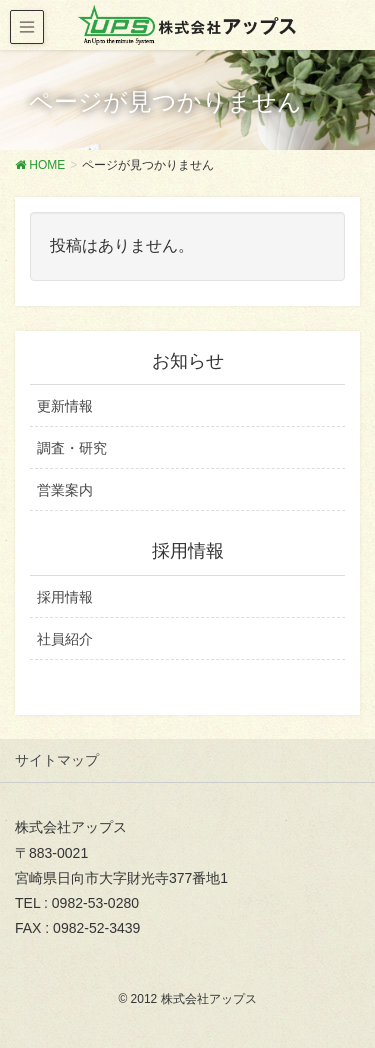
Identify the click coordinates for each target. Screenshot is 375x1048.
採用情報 (65, 597)
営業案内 (65, 490)
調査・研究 (72, 448)
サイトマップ (57, 760)
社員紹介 (65, 639)
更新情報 (65, 406)
